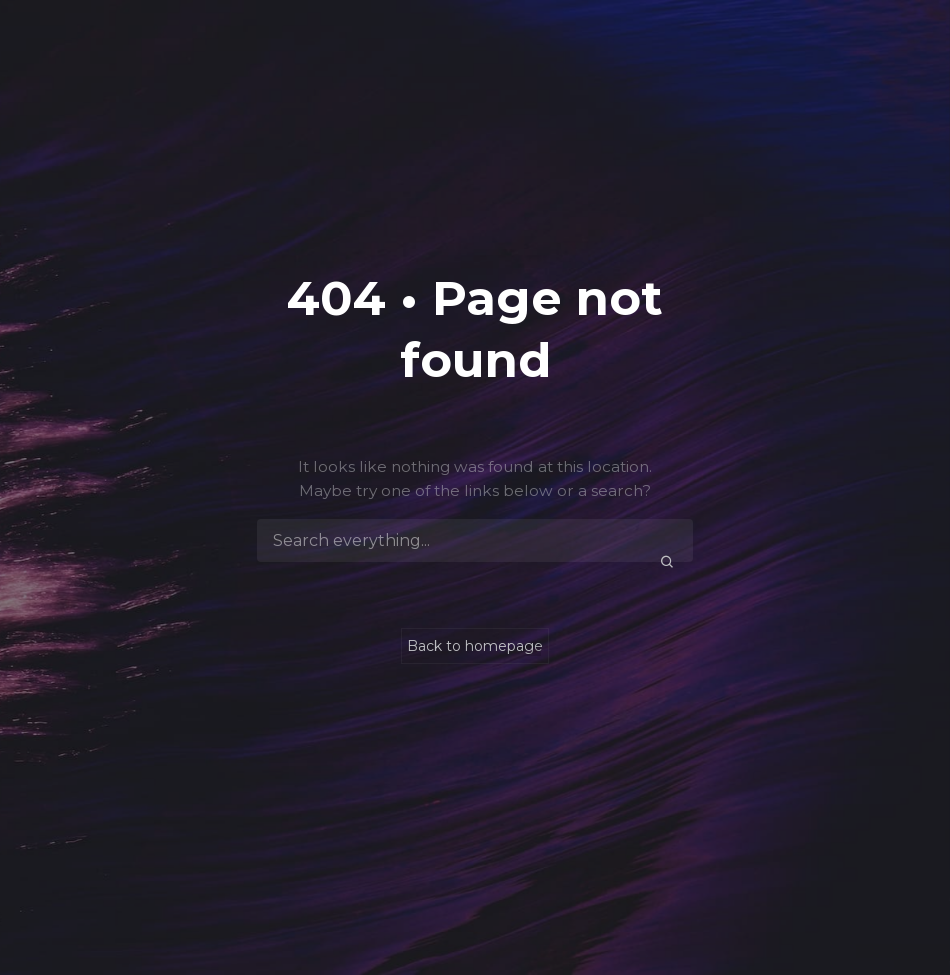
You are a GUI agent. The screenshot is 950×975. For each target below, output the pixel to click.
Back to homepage (475, 646)
